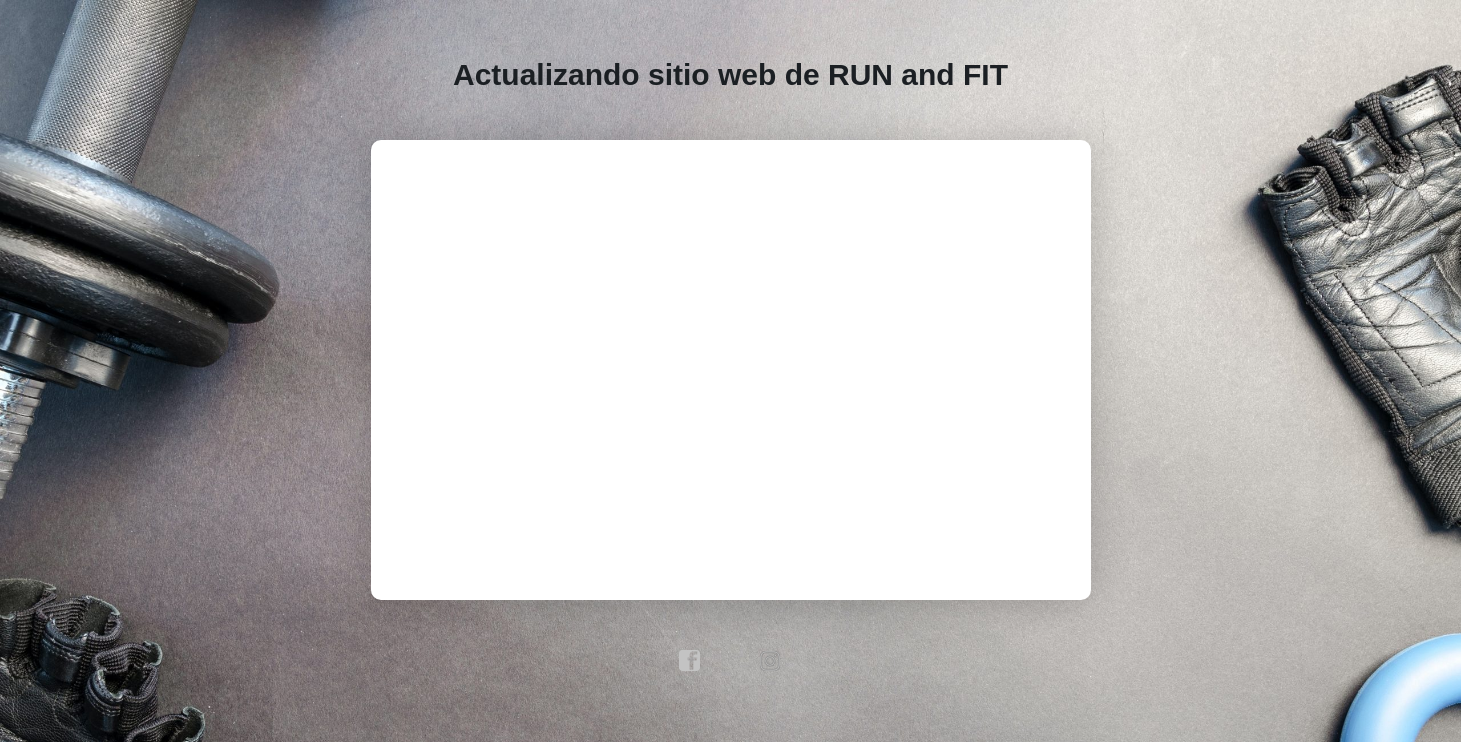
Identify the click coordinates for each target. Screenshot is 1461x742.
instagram (771, 661)
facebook (690, 661)
